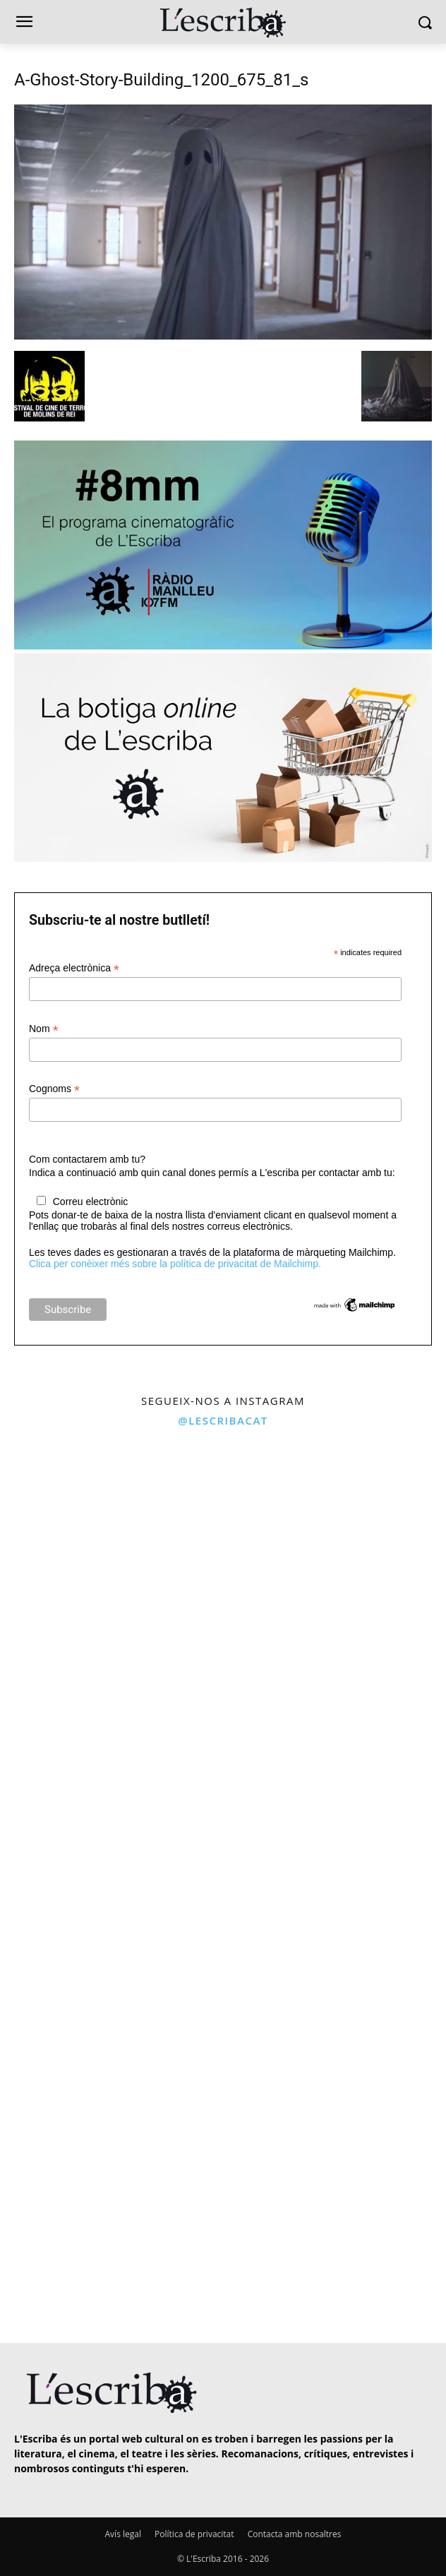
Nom (44, 1029)
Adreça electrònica (74, 968)
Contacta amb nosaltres (295, 2534)
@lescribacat (223, 1420)
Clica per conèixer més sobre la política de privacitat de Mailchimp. (175, 1263)
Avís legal (123, 2534)
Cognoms (54, 1089)
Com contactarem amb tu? (87, 1159)
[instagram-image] (109, 1546)
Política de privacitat (194, 2534)
